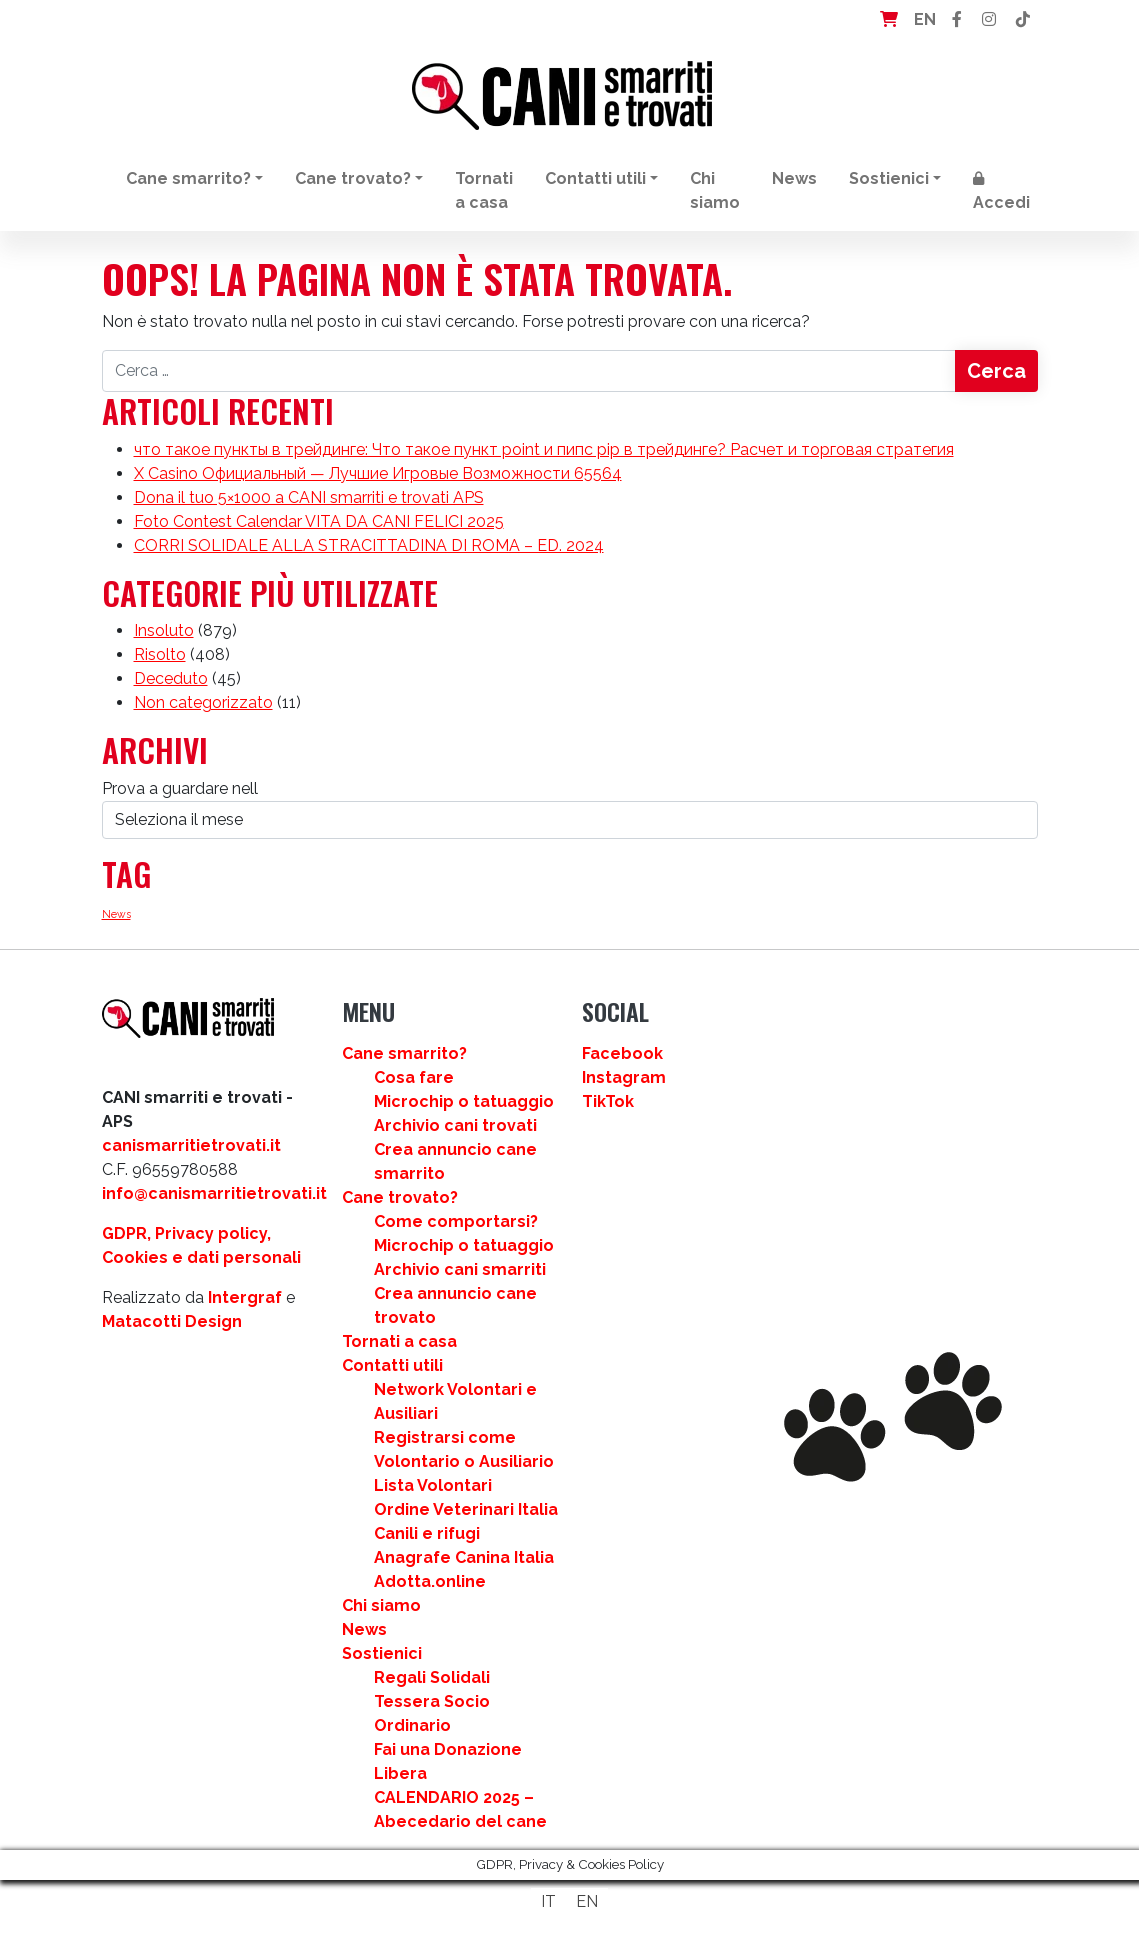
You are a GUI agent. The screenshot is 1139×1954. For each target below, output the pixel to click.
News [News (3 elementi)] (116, 914)
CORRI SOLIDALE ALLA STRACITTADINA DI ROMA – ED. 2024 (369, 545)
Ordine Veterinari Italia (466, 1509)
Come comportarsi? (456, 1221)
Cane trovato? (353, 178)
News (794, 178)
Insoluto (164, 630)
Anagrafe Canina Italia (464, 1557)
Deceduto (171, 678)
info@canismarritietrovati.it (214, 1193)
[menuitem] (548, 1902)
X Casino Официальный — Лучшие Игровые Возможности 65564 (378, 473)
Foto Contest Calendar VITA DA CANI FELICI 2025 (319, 521)
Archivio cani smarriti (460, 1269)
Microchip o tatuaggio (464, 1101)
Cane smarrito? (188, 178)
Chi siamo (715, 190)
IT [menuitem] (548, 1901)
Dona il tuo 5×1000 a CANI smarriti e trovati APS (309, 497)
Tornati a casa (484, 190)
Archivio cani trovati (455, 1125)
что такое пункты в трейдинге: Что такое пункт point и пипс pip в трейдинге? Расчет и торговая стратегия (544, 449)
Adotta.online (430, 1581)
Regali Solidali (432, 1677)
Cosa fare (414, 1077)
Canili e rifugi (427, 1533)
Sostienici (889, 178)
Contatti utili (595, 178)
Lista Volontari (433, 1485)
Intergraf (245, 1297)
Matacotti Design (172, 1321)
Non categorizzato (203, 702)
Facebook (622, 1053)
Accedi (1001, 192)
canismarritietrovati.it (191, 1145)
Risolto (160, 654)
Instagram (624, 1077)
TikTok (608, 1101)
